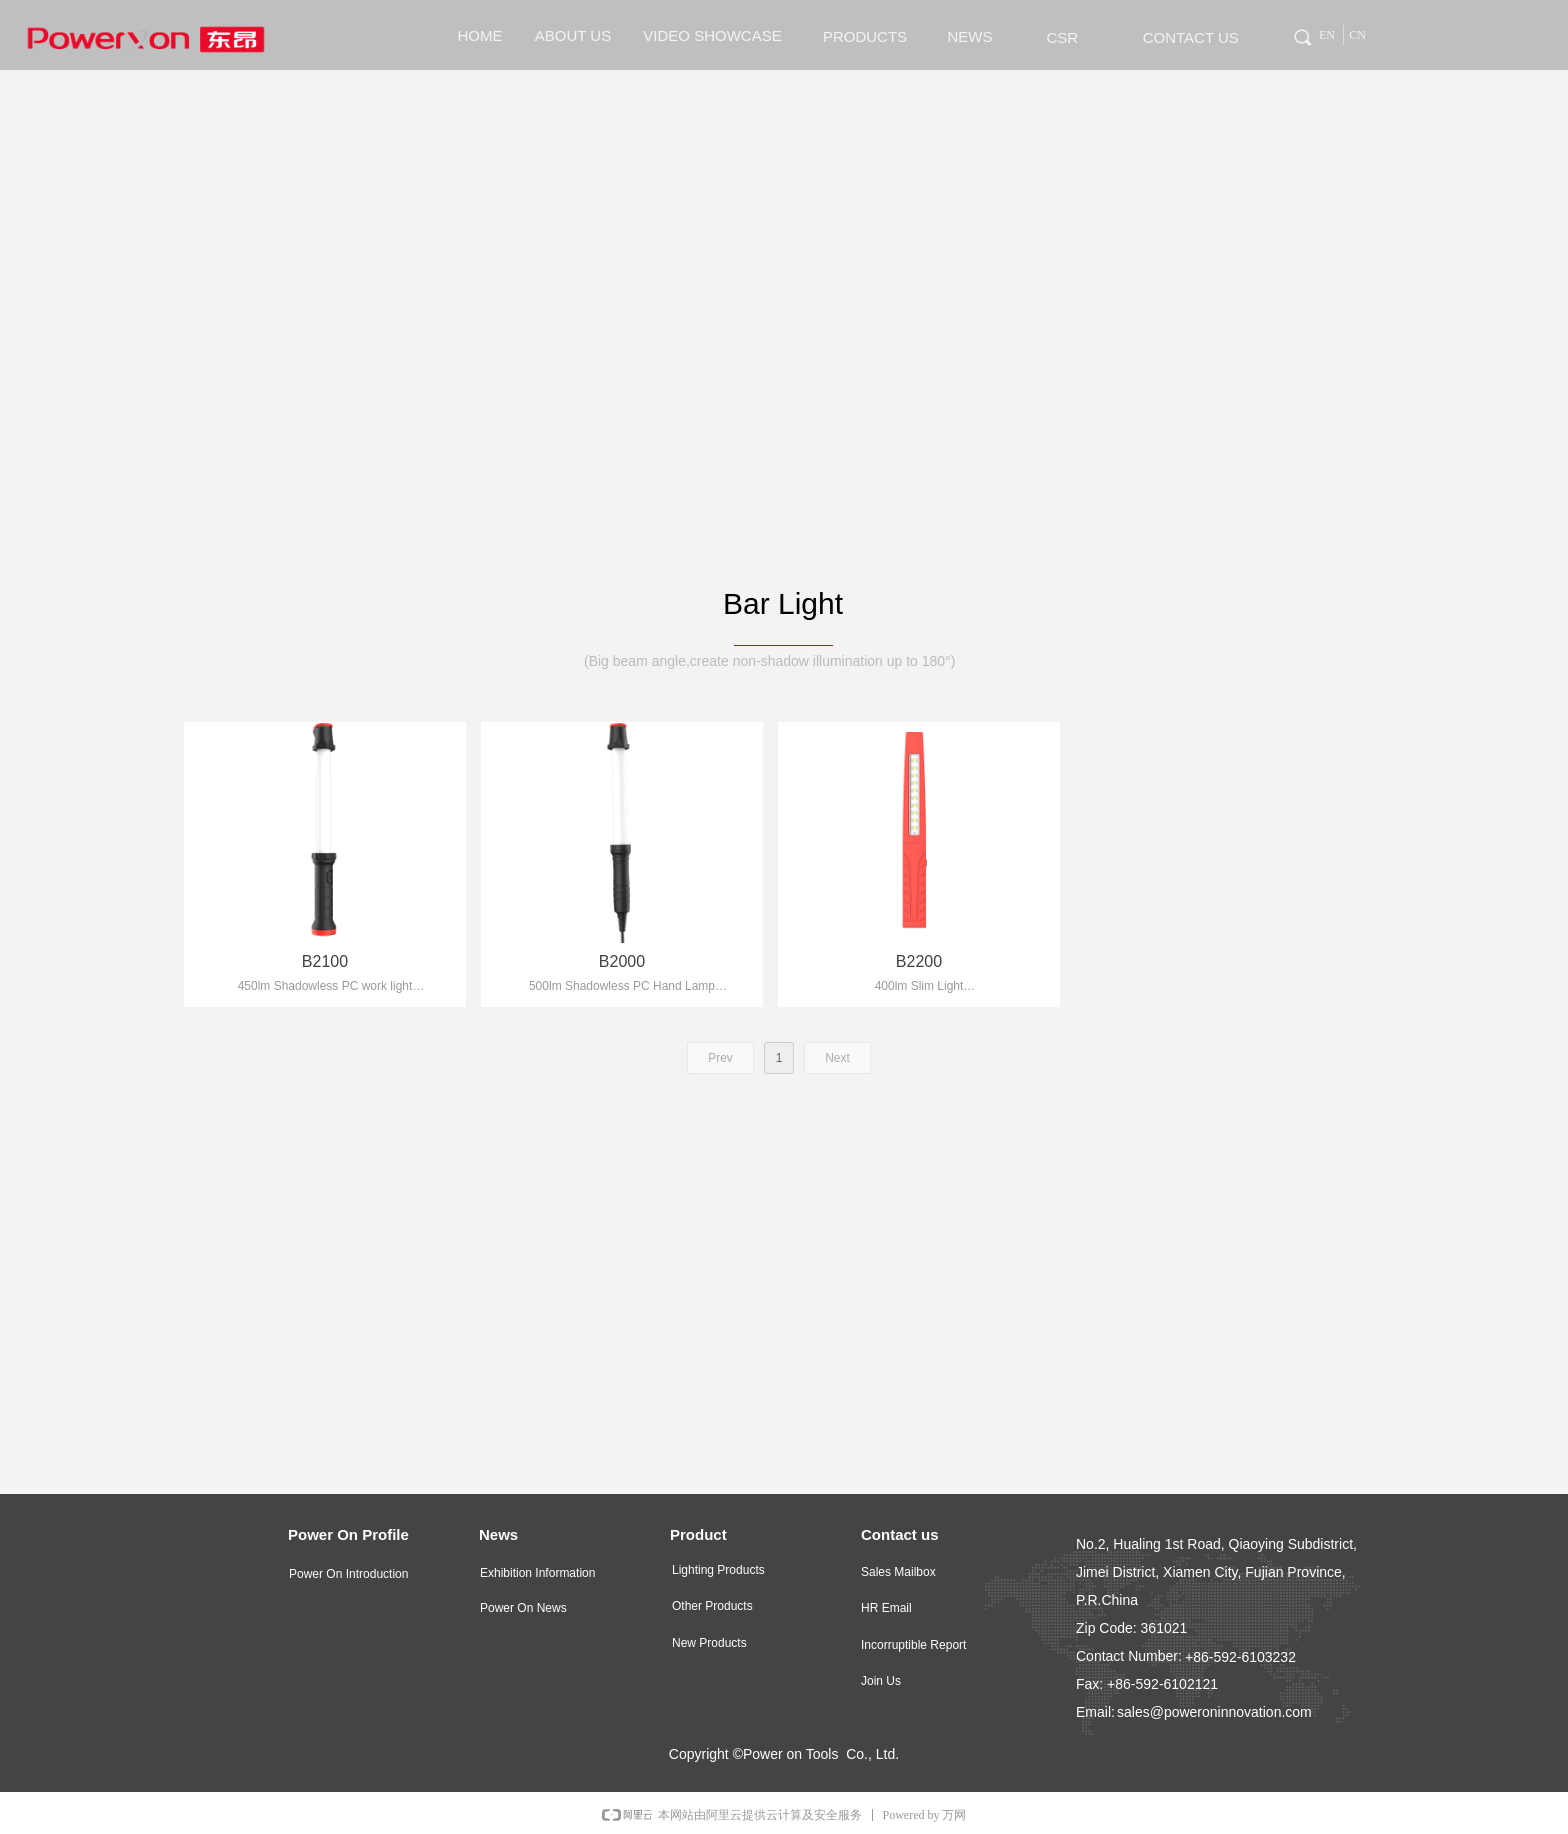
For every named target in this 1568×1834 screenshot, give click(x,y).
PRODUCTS (865, 36)
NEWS (970, 36)
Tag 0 (1292, 34)
